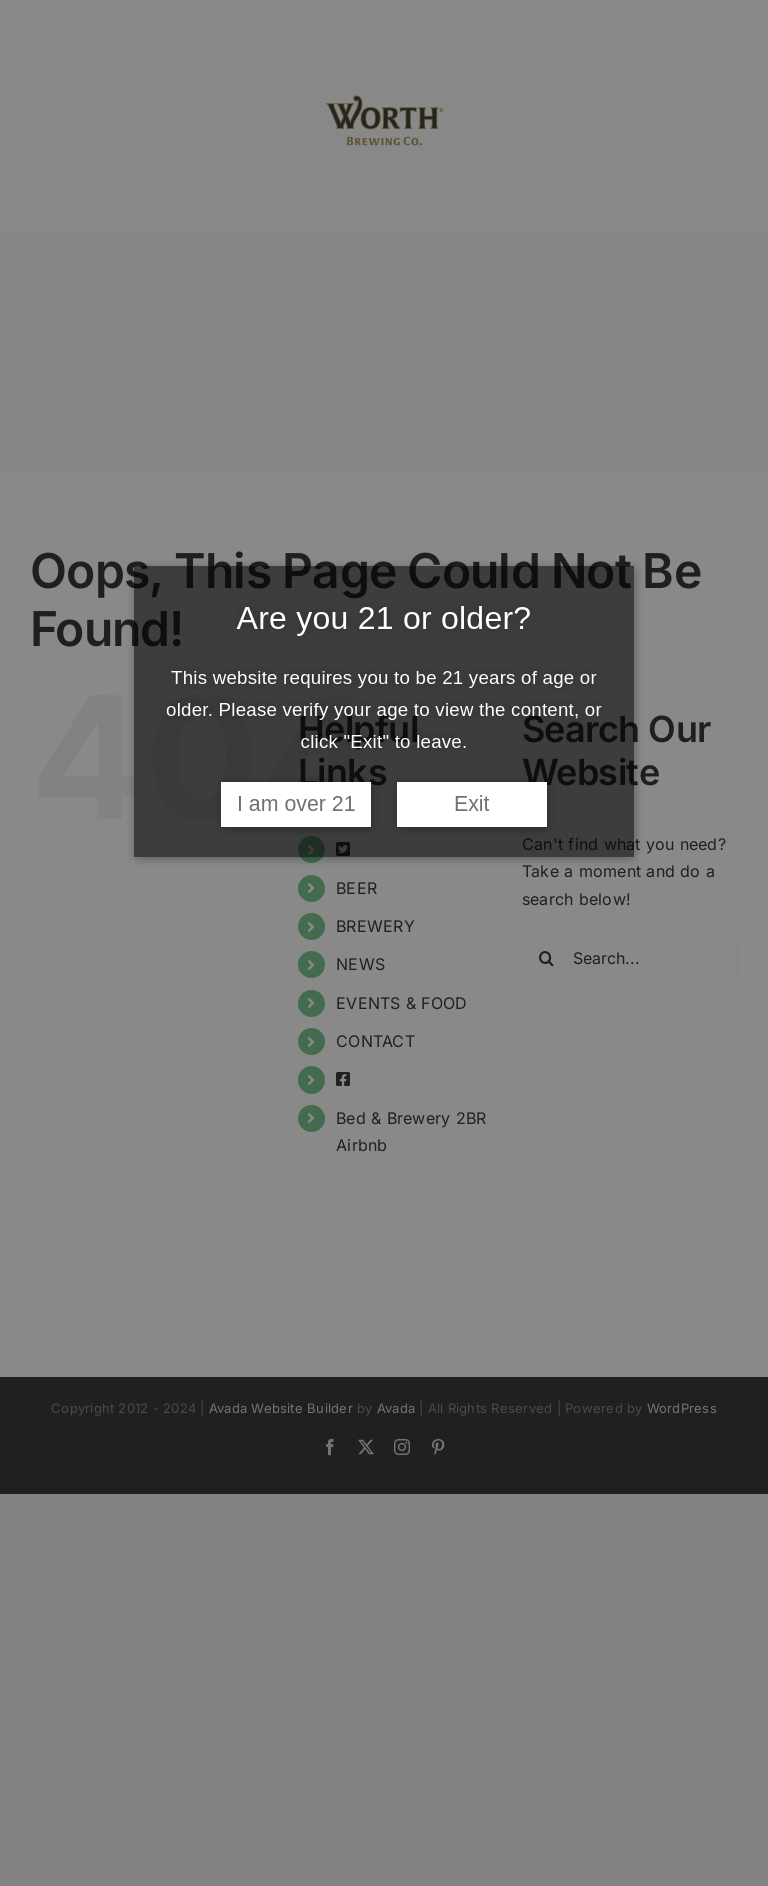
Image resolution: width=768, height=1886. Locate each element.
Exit (472, 804)
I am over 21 (296, 804)
